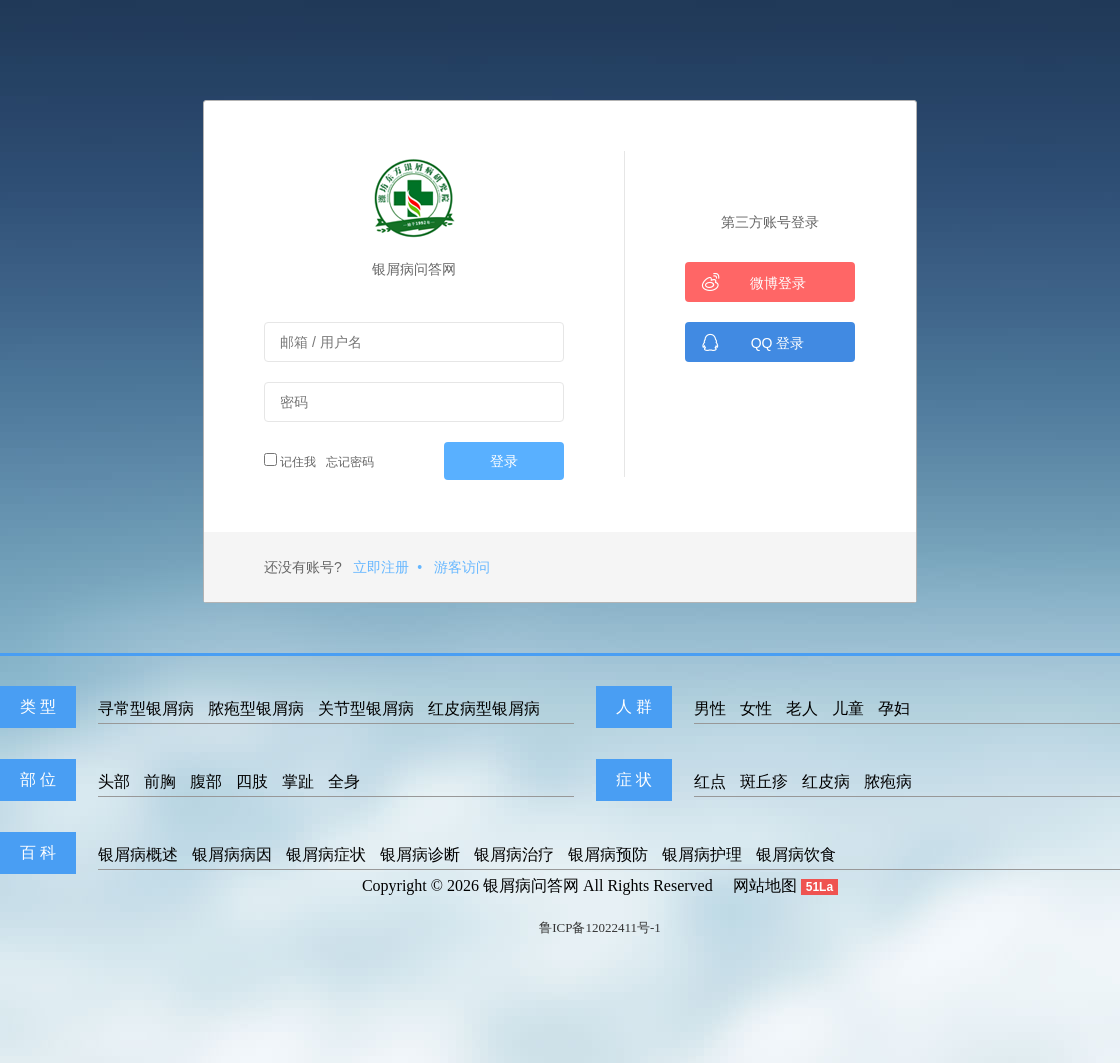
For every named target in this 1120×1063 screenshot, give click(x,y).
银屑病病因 (232, 854)
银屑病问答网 (531, 885)
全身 (344, 781)
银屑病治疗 (514, 854)
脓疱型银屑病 (256, 708)
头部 (114, 781)
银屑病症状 (326, 854)
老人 (802, 708)
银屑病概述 (138, 854)
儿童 (848, 708)
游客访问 (462, 567)
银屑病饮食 (796, 854)
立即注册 (381, 567)
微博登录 (753, 282)
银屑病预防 (608, 854)
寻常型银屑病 (146, 708)
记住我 (290, 461)
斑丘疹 (764, 781)
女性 (756, 708)
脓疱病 (888, 781)
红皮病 (826, 781)
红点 (710, 781)
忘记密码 (347, 462)
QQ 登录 (752, 342)
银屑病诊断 (420, 854)
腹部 (206, 781)
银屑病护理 (702, 854)
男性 (710, 708)
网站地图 (765, 885)
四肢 (252, 781)
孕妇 (894, 708)
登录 (504, 461)
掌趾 (298, 781)
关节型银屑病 (366, 708)
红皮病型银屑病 (484, 708)
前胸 (160, 781)
